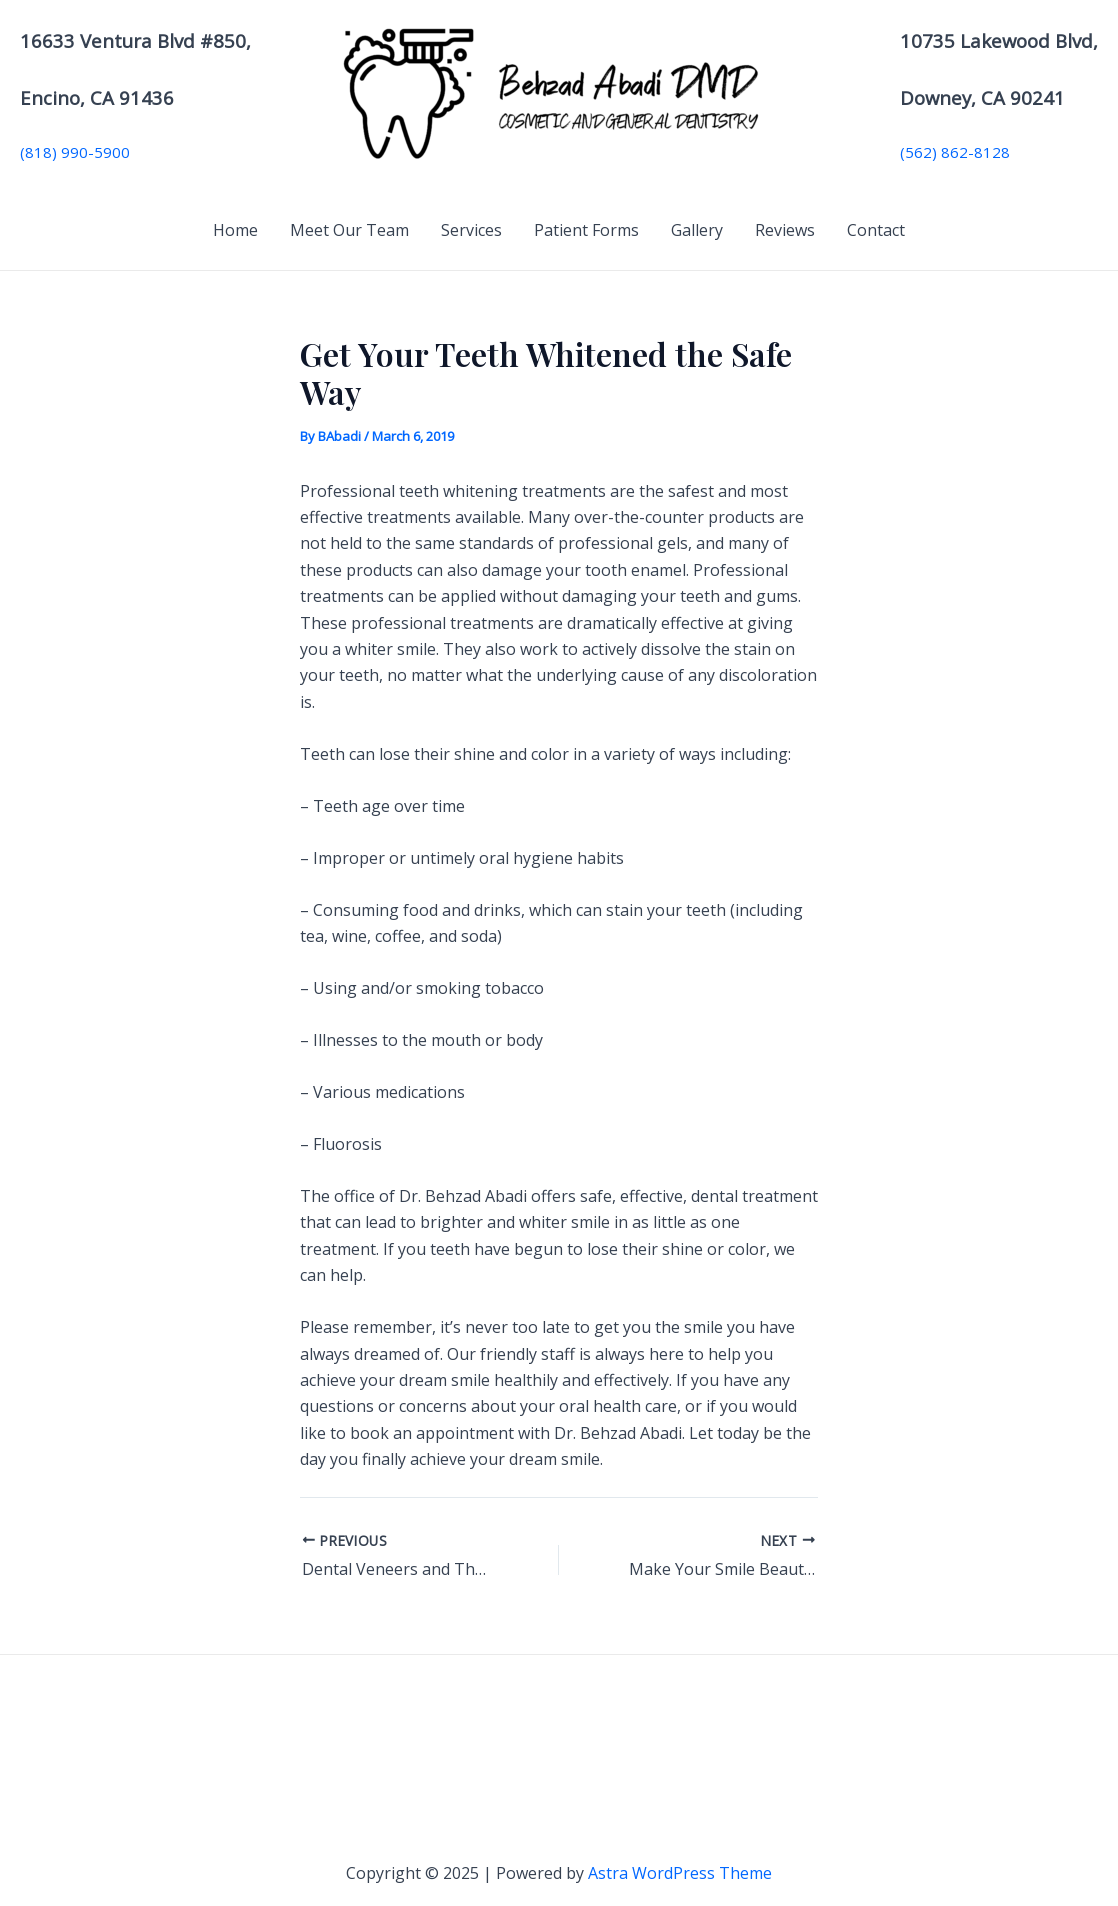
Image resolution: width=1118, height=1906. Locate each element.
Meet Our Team (349, 230)
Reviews (785, 230)
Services (471, 230)
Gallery (697, 230)
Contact (876, 230)
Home (235, 230)
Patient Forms (586, 230)
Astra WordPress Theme (680, 1873)
